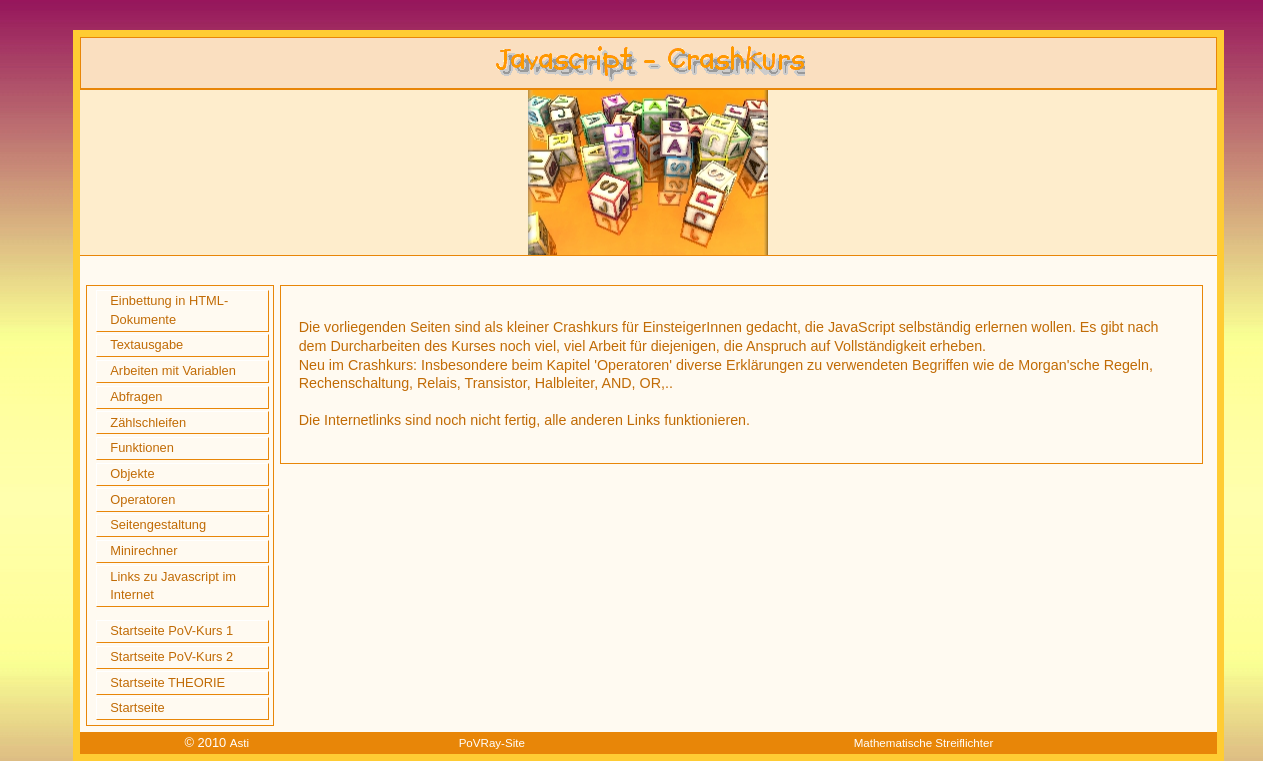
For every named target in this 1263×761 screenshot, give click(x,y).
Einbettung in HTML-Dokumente (169, 310)
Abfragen (136, 396)
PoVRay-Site (492, 743)
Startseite (137, 707)
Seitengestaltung (158, 524)
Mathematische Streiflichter (924, 743)
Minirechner (143, 550)
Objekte (132, 473)
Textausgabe (146, 344)
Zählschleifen (148, 422)
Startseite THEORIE (167, 682)
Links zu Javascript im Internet (173, 586)
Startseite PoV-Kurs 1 (171, 630)
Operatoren (142, 499)
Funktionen (142, 447)
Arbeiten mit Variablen (173, 370)
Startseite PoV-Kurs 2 (171, 656)
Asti (239, 743)
